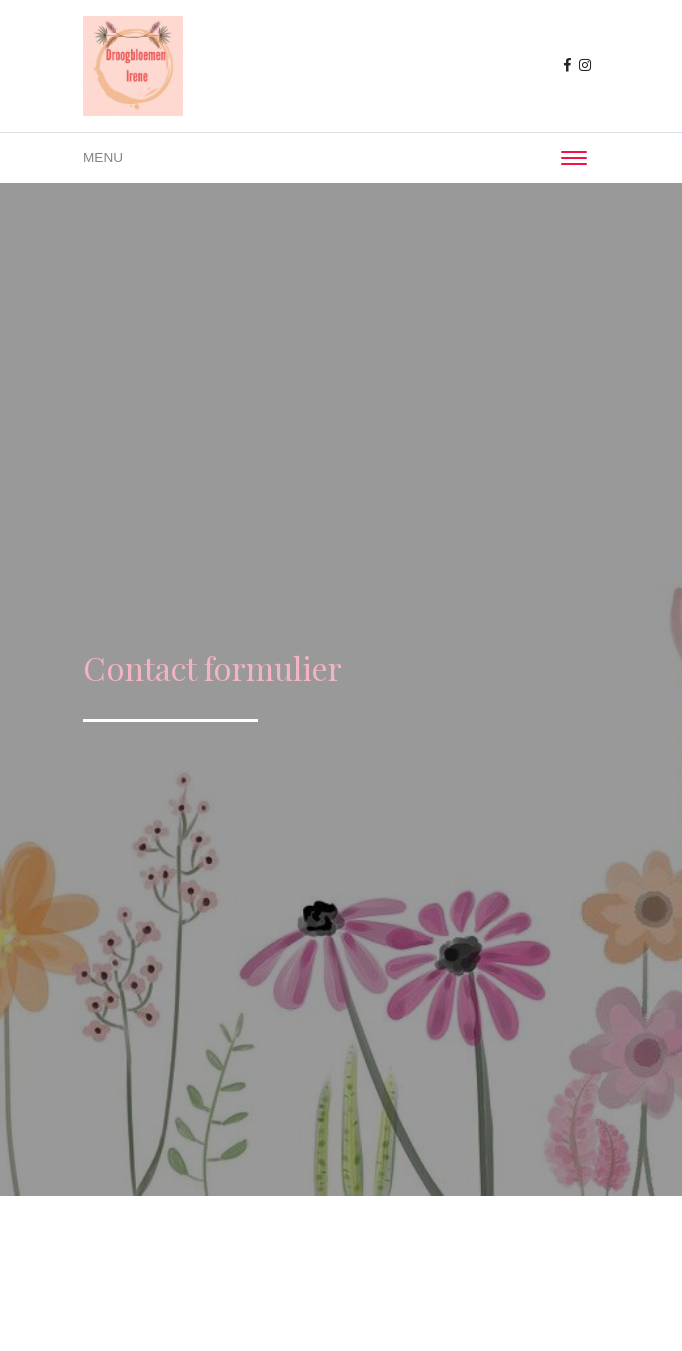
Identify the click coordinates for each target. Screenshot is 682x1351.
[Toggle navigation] (574, 158)
